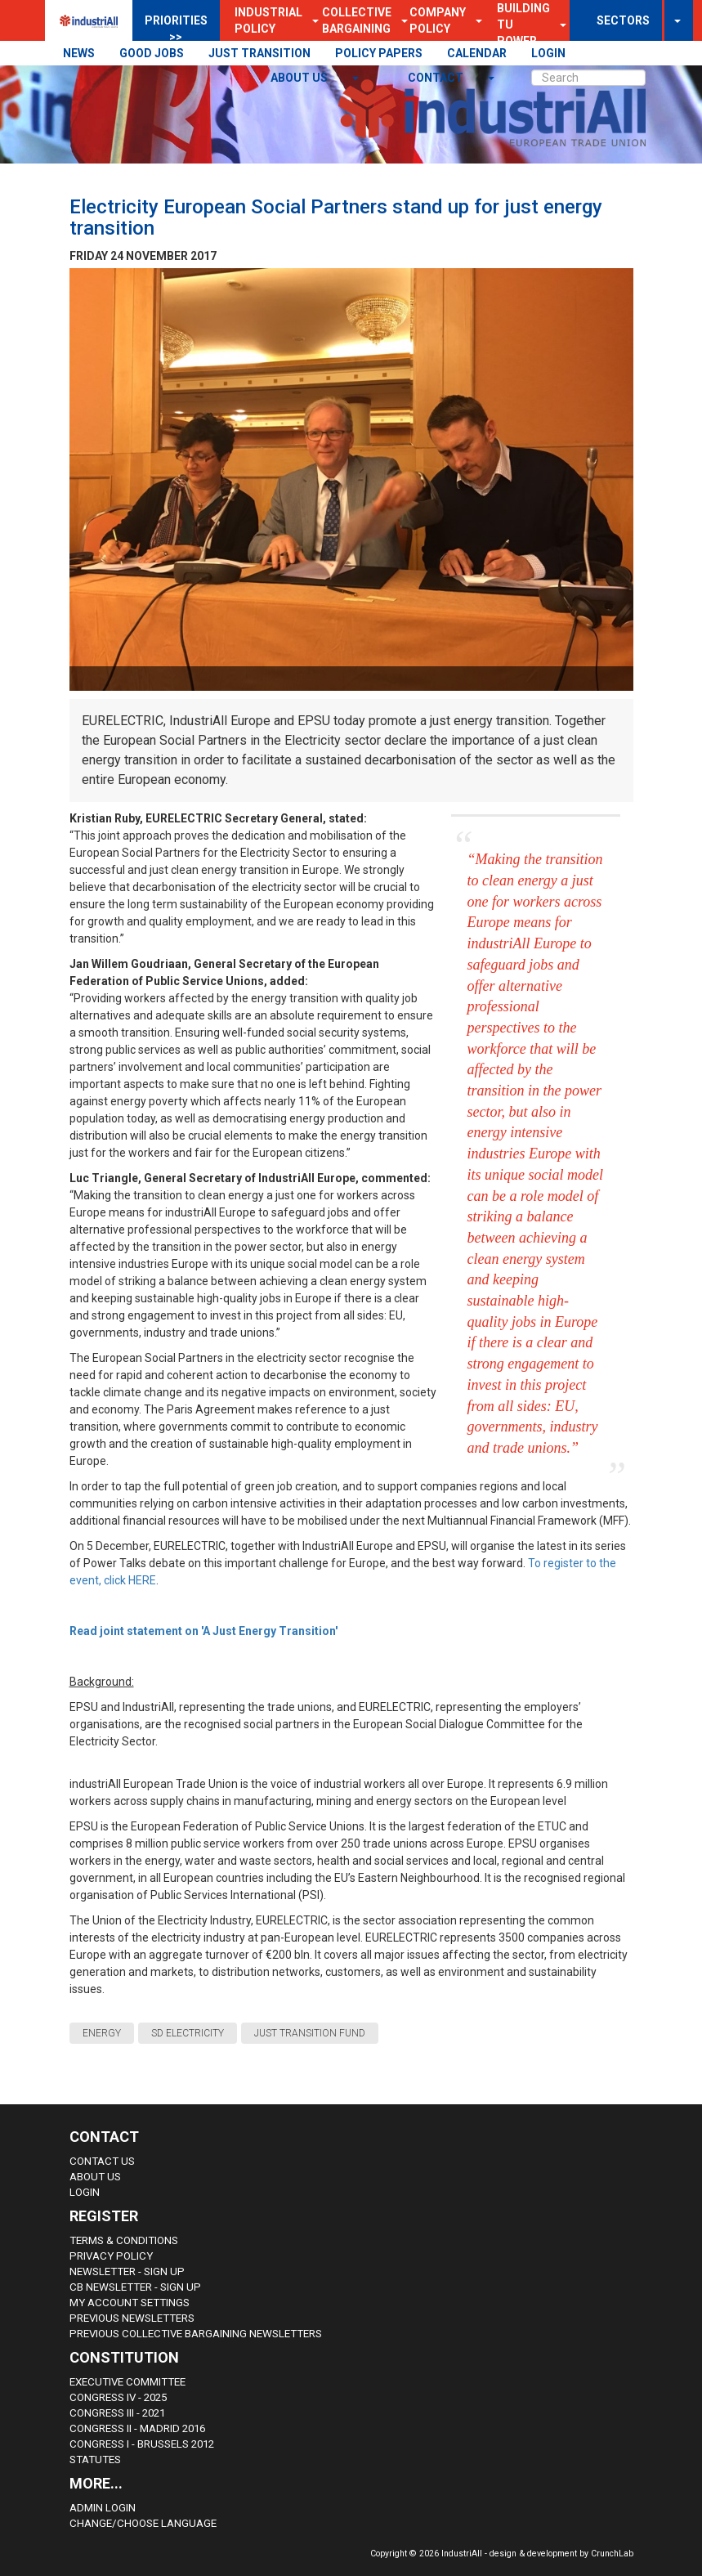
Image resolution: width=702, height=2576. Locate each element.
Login (84, 2192)
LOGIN (548, 53)
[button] (474, 20)
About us (300, 77)
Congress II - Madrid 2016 (137, 2428)
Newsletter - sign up (127, 2271)
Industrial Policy (268, 20)
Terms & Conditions (123, 2240)
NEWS (79, 53)
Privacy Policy (111, 2256)
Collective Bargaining (356, 20)
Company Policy (437, 20)
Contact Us (102, 2161)
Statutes (95, 2459)
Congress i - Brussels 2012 (141, 2444)
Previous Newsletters (132, 2318)
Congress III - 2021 (117, 2413)
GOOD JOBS (151, 53)
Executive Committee (127, 2382)
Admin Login (102, 2508)
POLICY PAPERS (379, 53)
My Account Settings (129, 2302)
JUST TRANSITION (259, 53)
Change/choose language (143, 2523)
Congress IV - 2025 (118, 2397)
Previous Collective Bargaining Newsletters (195, 2333)
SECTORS (623, 20)
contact (437, 77)
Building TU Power (523, 24)
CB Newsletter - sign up (135, 2287)
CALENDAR (477, 53)
